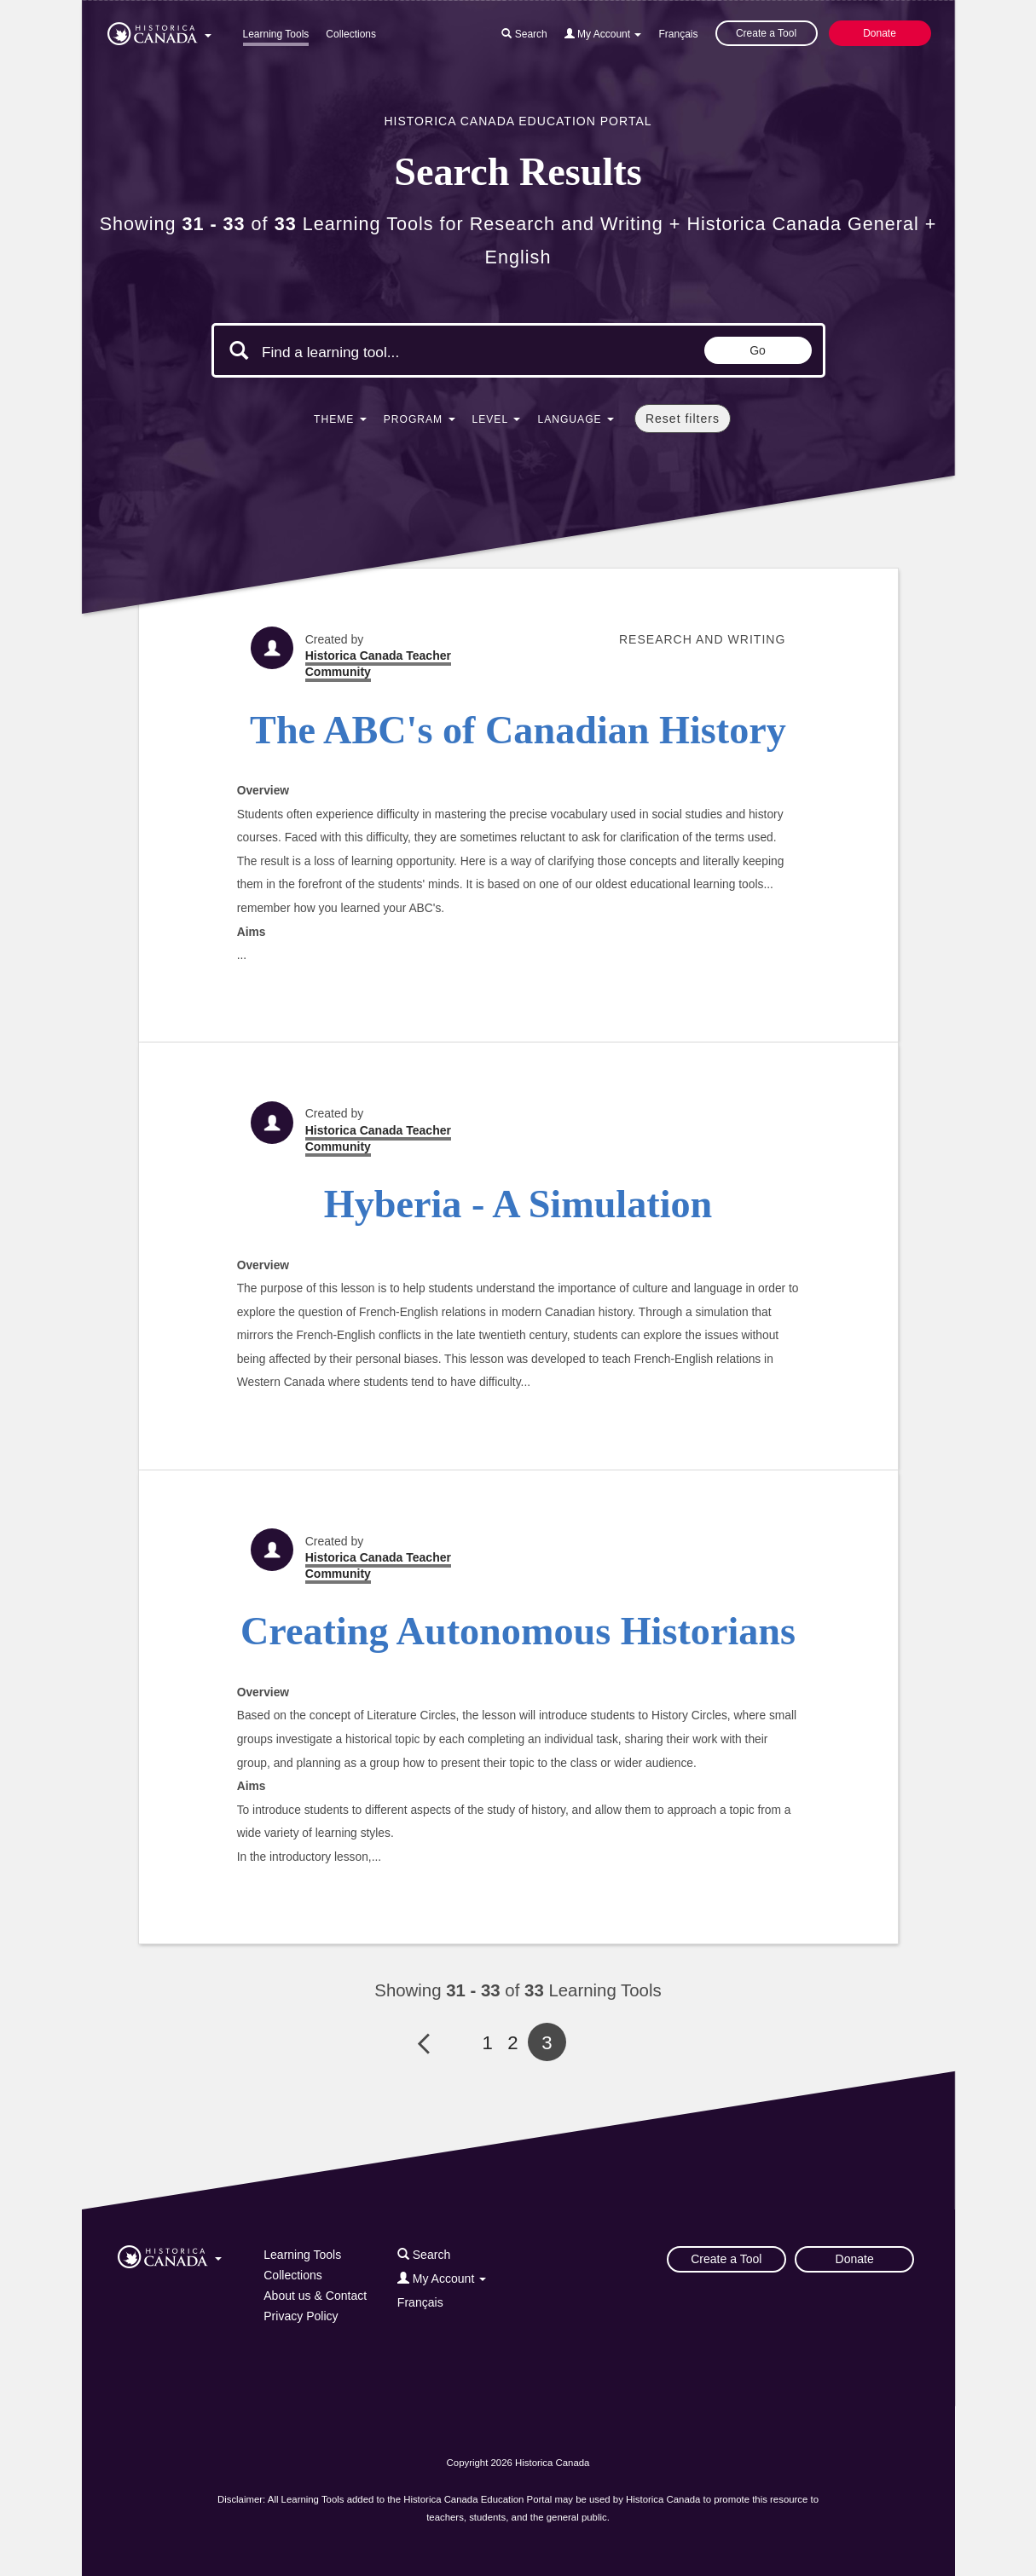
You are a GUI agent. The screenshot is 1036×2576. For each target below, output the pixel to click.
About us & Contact (315, 2295)
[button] (159, 30)
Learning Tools (276, 34)
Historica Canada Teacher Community (378, 664)
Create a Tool (766, 33)
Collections (351, 34)
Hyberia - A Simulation (518, 1204)
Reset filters (682, 418)
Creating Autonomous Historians (518, 1631)
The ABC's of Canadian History (518, 730)
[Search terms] (405, 352)
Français (677, 34)
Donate (879, 33)
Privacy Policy (300, 2316)
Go (758, 350)
